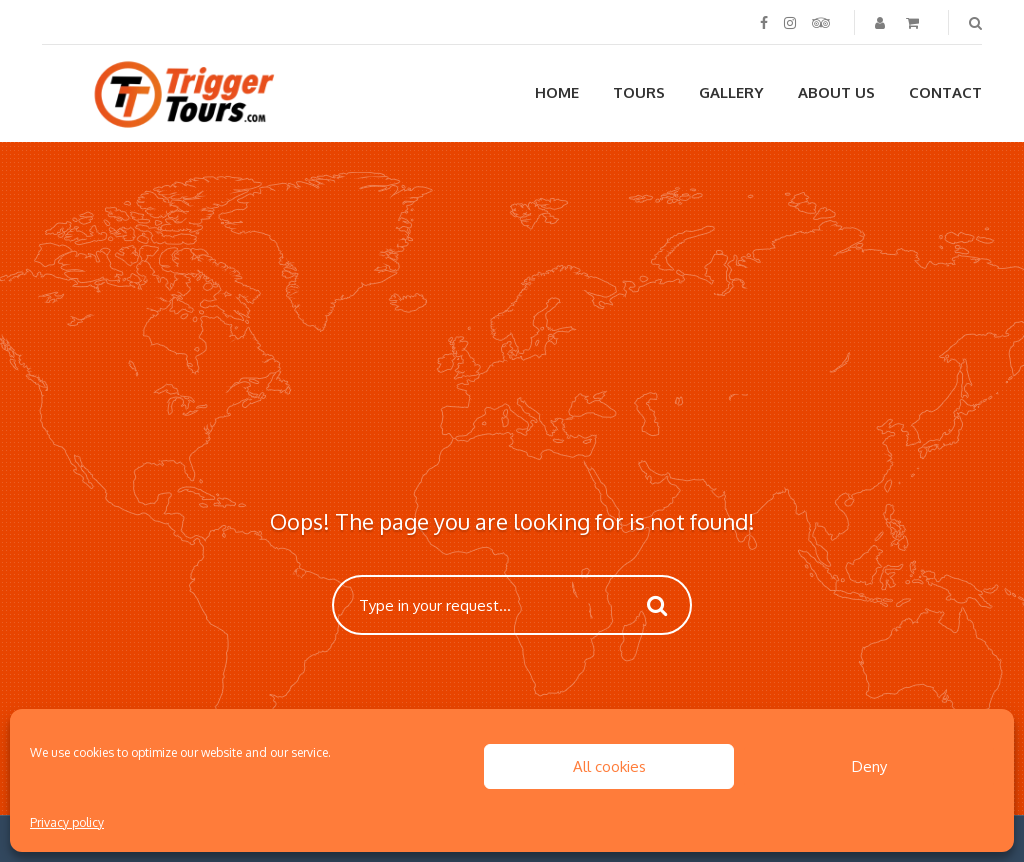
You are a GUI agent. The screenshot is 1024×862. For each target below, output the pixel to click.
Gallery (731, 92)
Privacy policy (67, 822)
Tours (639, 92)
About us (836, 92)
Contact (945, 92)
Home (557, 92)
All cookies (609, 766)
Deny (869, 766)
